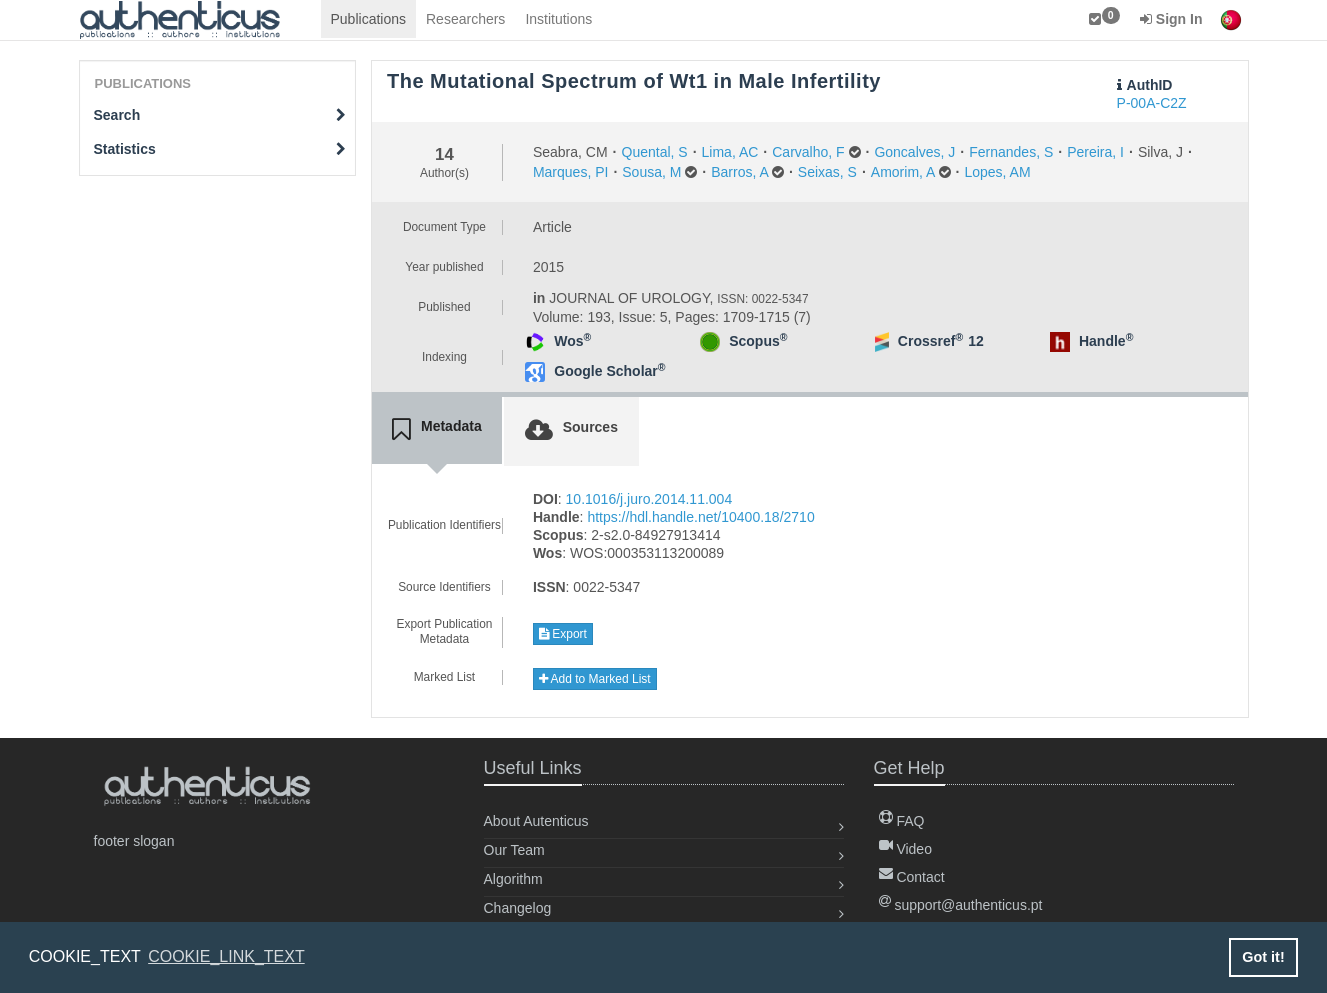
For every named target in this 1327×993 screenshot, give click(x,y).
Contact (912, 877)
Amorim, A (903, 172)
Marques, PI (570, 172)
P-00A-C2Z (1152, 103)
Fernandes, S (1011, 152)
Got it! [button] (1263, 957)
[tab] (437, 430)
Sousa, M (651, 172)
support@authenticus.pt (961, 905)
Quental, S (655, 152)
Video (905, 849)
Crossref (930, 341)
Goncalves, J (914, 152)
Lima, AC (730, 152)
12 (976, 341)
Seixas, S (827, 172)
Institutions (558, 19)
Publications (369, 19)
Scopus (758, 341)
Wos (572, 341)
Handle (1106, 341)
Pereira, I (1095, 152)
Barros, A (739, 172)
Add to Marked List (595, 679)
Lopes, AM (997, 172)
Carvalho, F (808, 152)
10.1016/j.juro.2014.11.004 (649, 499)
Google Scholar (609, 371)
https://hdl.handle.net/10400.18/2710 (700, 517)
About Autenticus (536, 821)
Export (563, 634)
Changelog (518, 908)
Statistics (220, 149)
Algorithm (513, 879)
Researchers (465, 19)
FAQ (902, 821)
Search (220, 115)
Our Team (514, 850)
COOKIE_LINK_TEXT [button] (226, 956)
